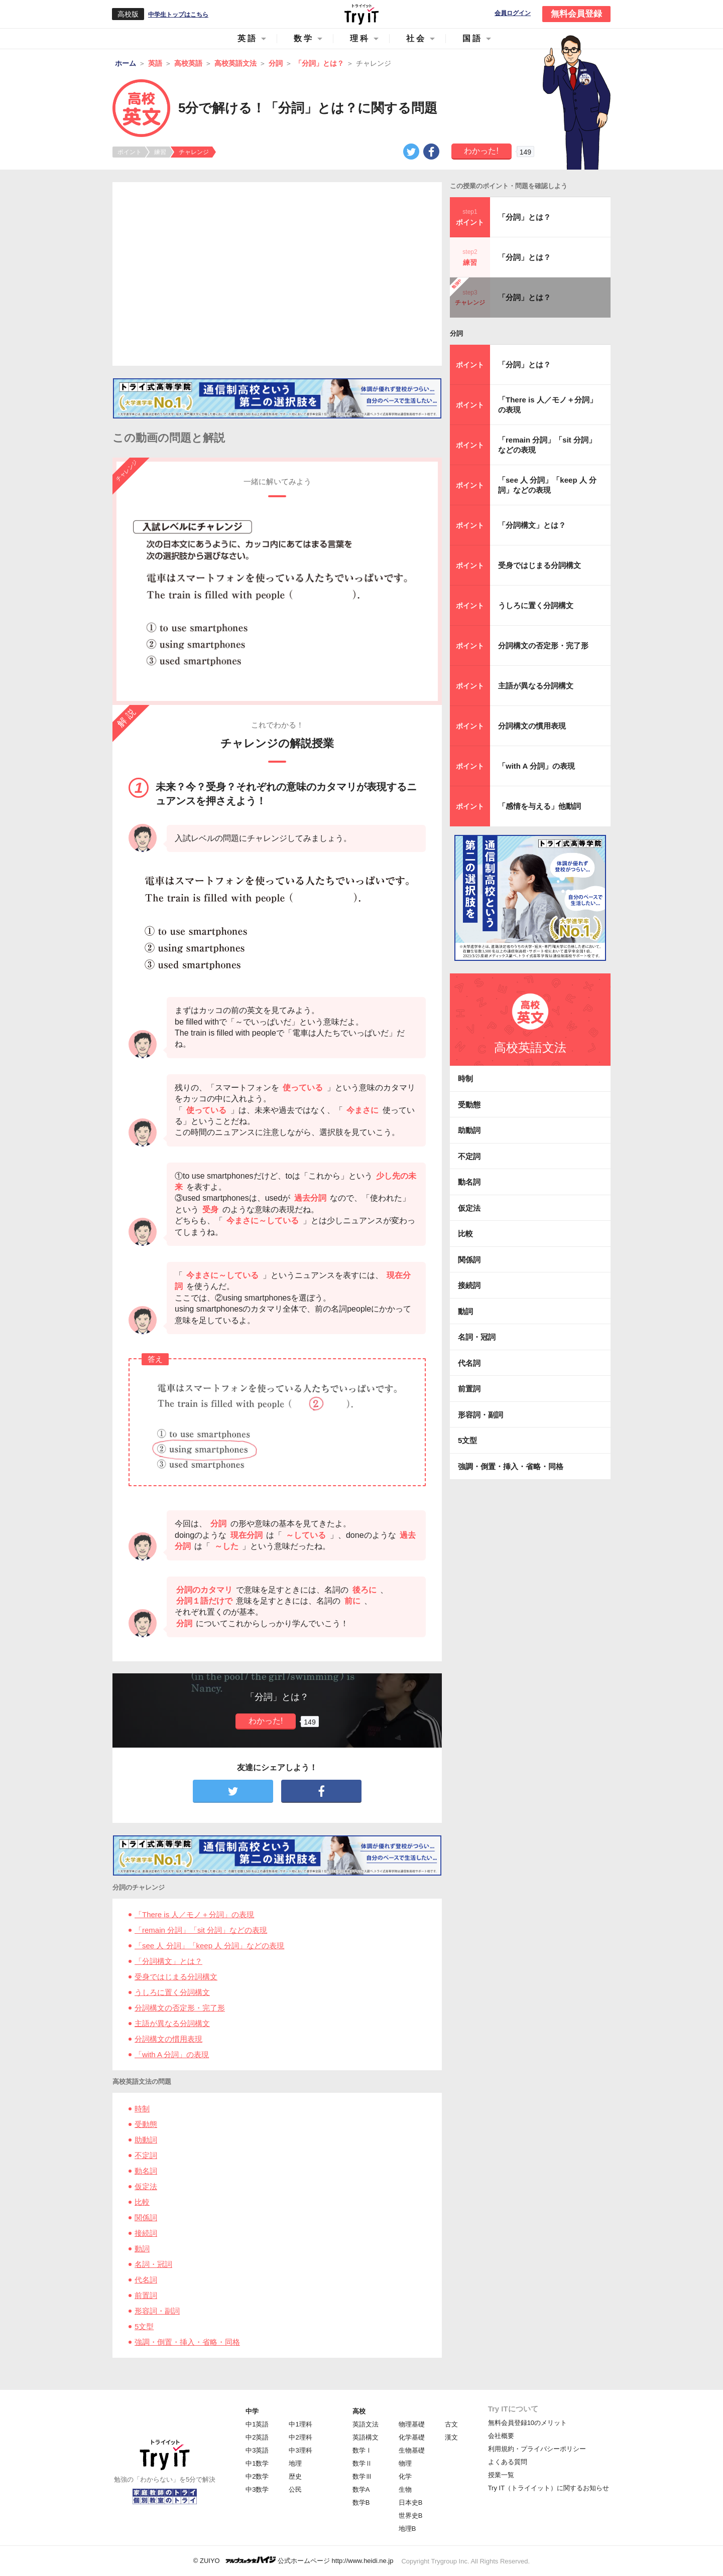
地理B (407, 2528)
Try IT (361, 14)
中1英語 (257, 2424)
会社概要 (501, 2436)
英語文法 (365, 2424)
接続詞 (146, 2233)
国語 (472, 38)
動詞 (142, 2248)
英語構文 (365, 2437)
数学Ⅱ (362, 2463)
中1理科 (300, 2424)
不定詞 (146, 2155)
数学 (304, 38)
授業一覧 (501, 2475)
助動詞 (146, 2139)
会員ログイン (513, 13)
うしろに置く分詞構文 (172, 1992)
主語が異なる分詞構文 (172, 2023)
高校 (359, 2411)
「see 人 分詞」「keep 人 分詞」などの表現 (209, 1945)
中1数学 (257, 2463)
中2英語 (257, 2437)
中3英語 (257, 2450)
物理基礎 (412, 2424)
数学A (361, 2489)
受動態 (146, 2124)
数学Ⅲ (362, 2476)
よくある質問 (507, 2462)
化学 (405, 2476)
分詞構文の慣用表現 (168, 2039)
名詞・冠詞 (153, 2264)
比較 (142, 2202)
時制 (142, 2108)
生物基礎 (412, 2450)
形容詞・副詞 (157, 2311)
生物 (405, 2489)
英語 (247, 38)
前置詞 (146, 2295)
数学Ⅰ (362, 2450)
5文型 (144, 2326)
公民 (295, 2489)
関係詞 (146, 2217)
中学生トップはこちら (178, 15)
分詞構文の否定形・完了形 (180, 2007)
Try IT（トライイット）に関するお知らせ (548, 2488)
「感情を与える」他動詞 (539, 806)
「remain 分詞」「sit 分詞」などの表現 (201, 1930)
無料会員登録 (576, 14)
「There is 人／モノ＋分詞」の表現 (194, 1914)
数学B (361, 2502)
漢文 (451, 2437)
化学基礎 (412, 2437)
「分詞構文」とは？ (168, 1961)
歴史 (295, 2476)
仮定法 (146, 2186)
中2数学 (257, 2476)
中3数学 (257, 2489)
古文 (451, 2424)
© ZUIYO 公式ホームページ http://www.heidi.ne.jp (293, 2560)
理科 (360, 38)
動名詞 (146, 2171)
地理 (295, 2463)
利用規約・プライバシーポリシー (537, 2449)
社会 (416, 38)
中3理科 (300, 2450)
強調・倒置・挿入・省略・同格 (187, 2342)
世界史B (411, 2515)
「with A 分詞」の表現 (172, 2054)
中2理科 (300, 2437)
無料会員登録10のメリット (527, 2422)
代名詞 (146, 2279)
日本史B (411, 2502)
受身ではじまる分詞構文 (176, 1976)
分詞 (456, 333)
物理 (405, 2463)
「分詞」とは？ (524, 217)
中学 (252, 2411)
